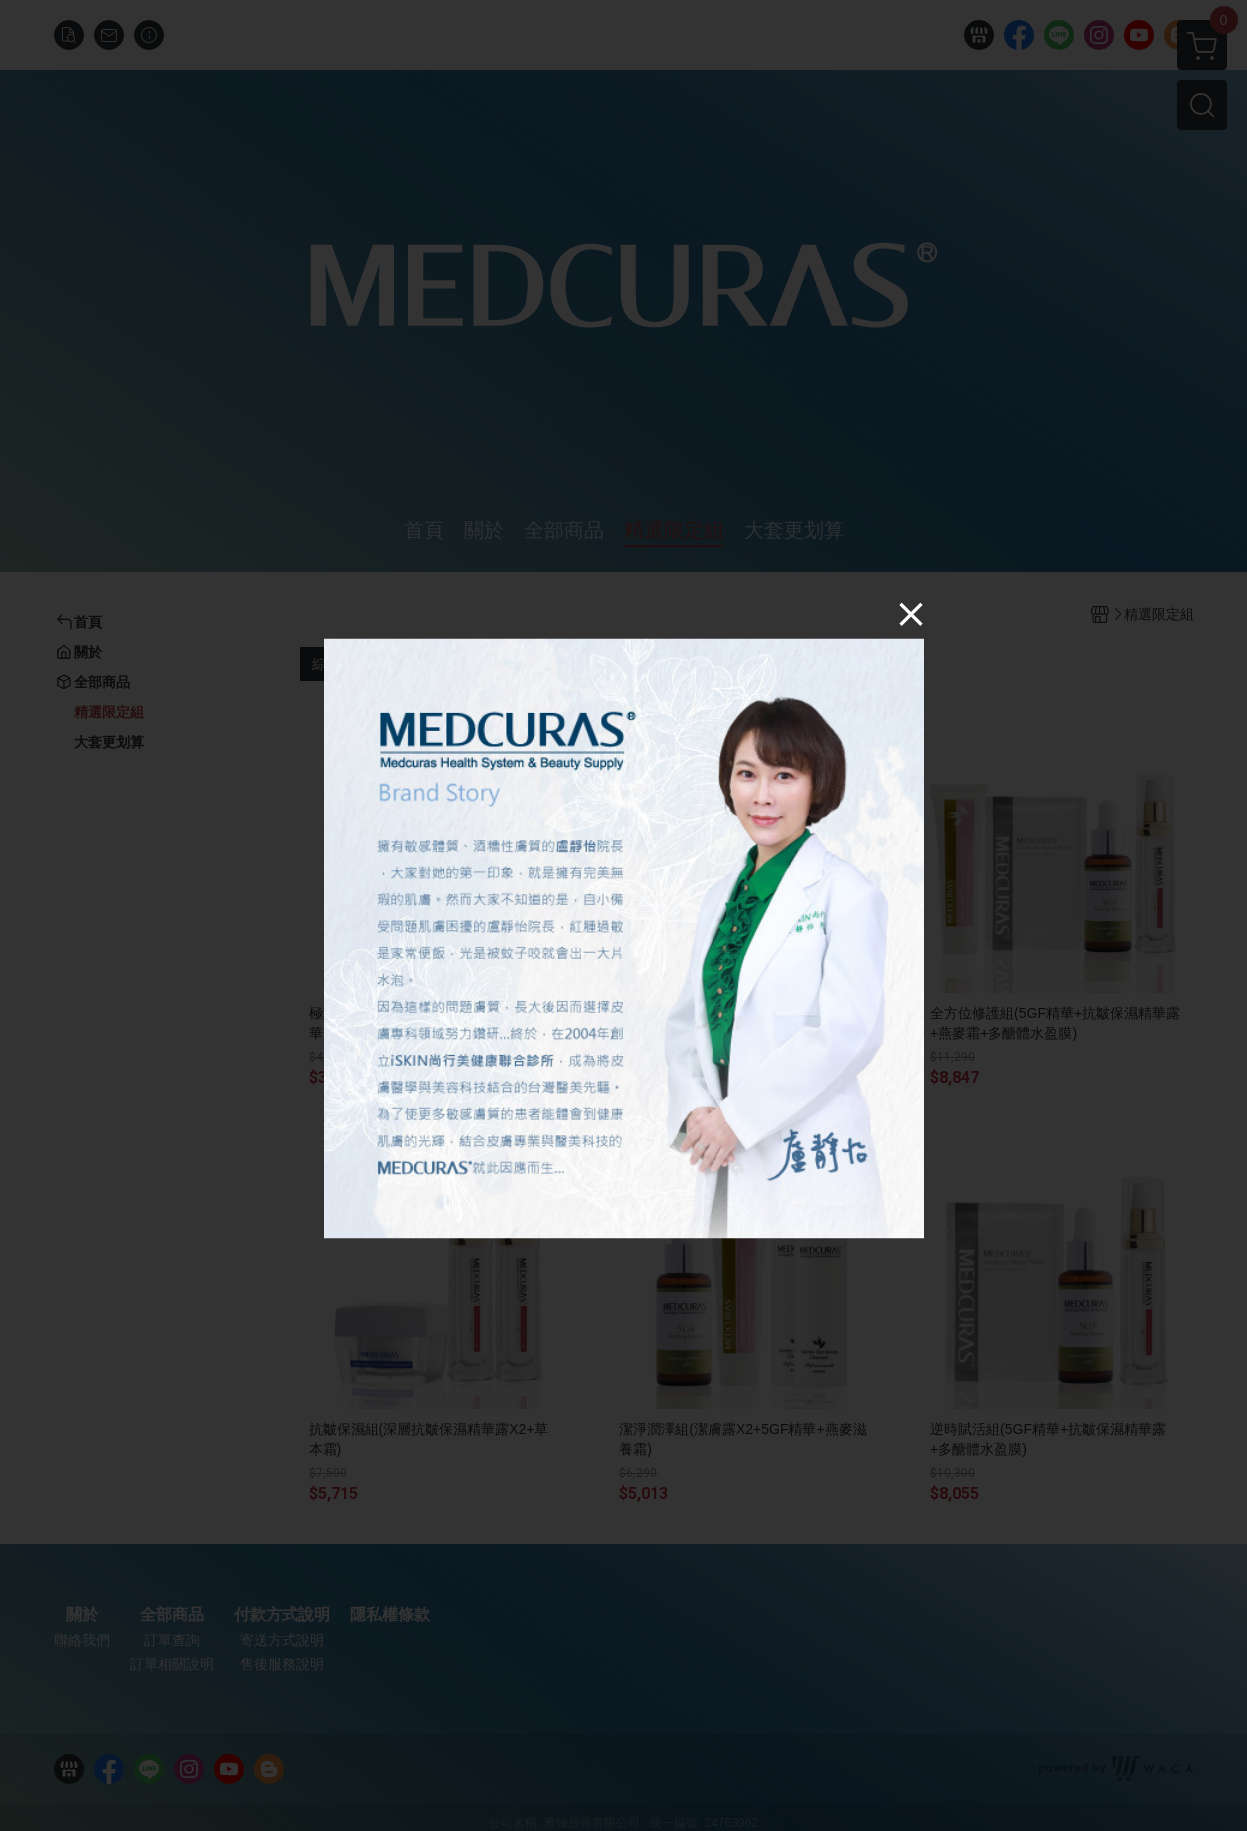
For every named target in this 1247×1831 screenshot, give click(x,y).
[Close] (911, 613)
